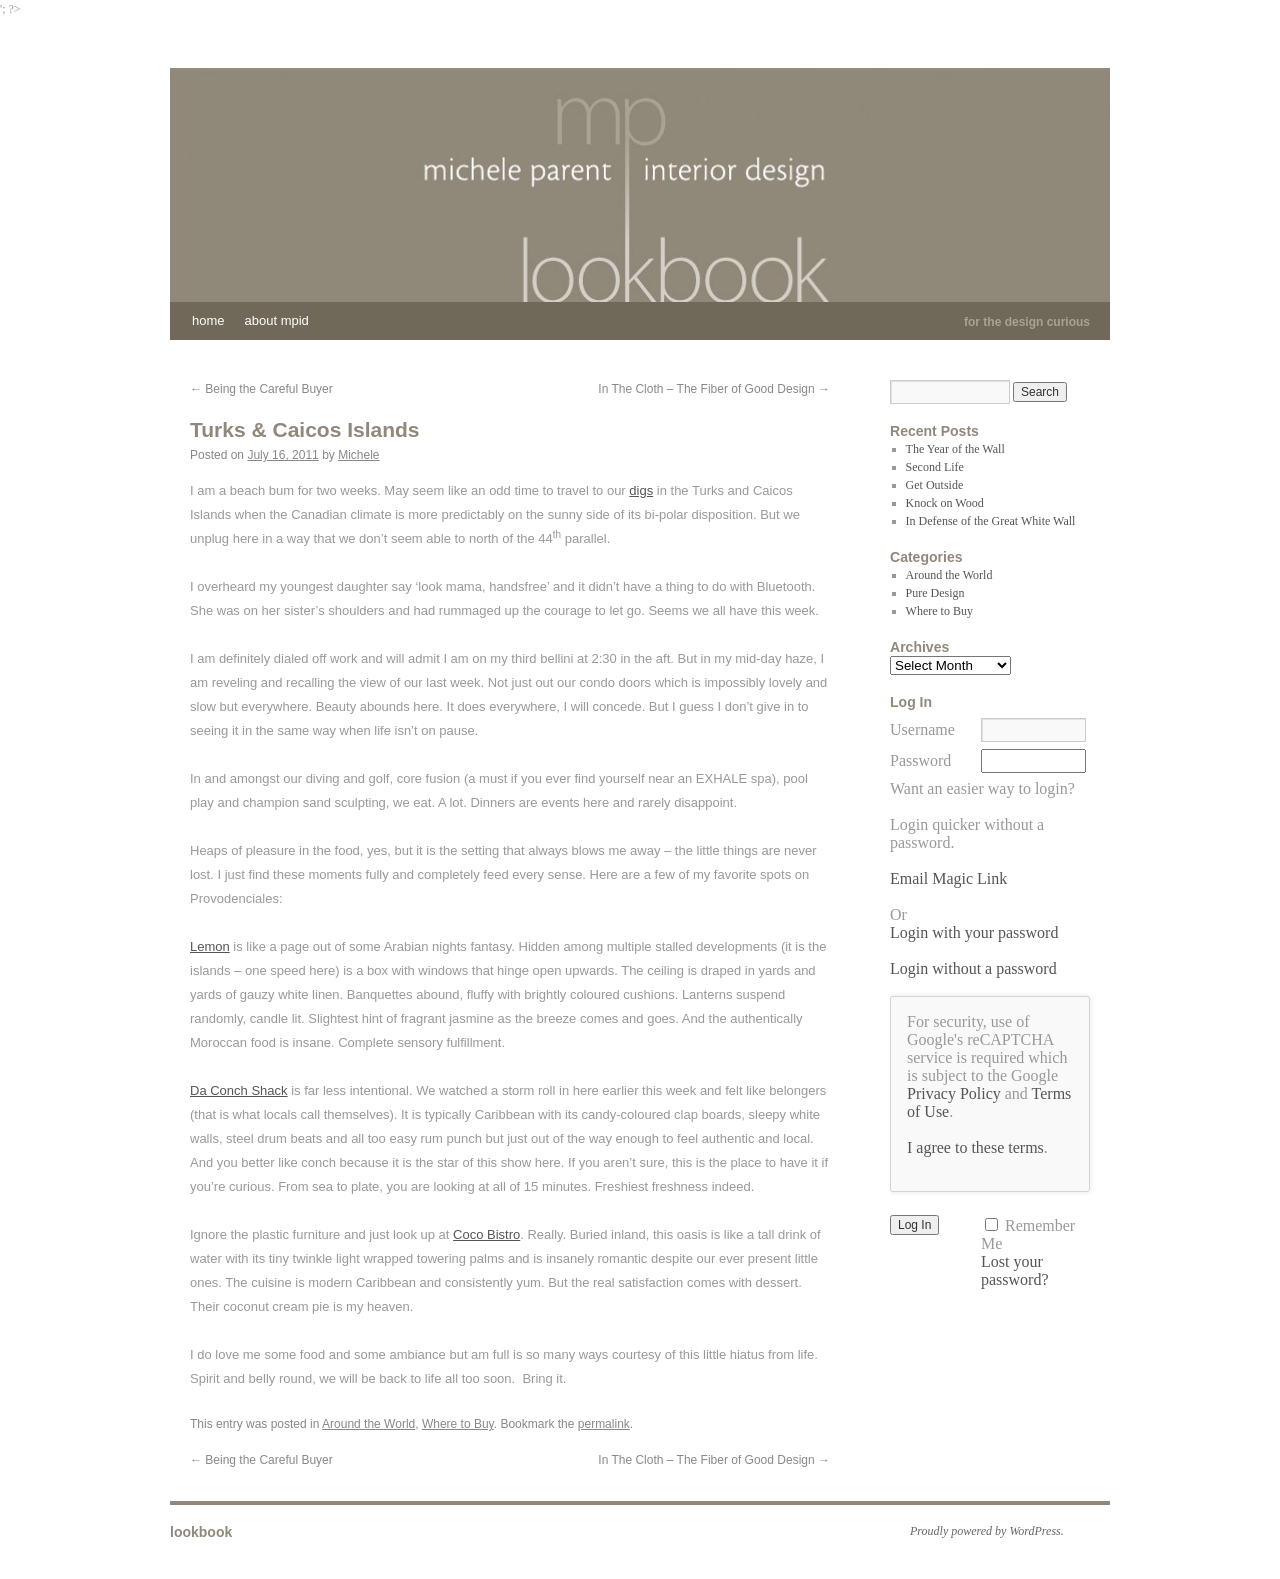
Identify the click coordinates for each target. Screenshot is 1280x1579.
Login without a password (973, 968)
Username (922, 729)
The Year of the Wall (955, 449)
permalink (604, 1424)
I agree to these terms (975, 1147)
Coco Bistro (486, 1234)
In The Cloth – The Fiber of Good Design (714, 389)
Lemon (210, 946)
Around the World (368, 1424)
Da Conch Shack (239, 1090)
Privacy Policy (954, 1093)
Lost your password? (1015, 1270)
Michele (358, 455)
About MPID (277, 320)
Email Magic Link (948, 878)
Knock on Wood (945, 503)
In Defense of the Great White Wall (991, 521)
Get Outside (935, 485)
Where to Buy (458, 1424)
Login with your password (974, 932)
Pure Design (935, 593)
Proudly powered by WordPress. (987, 1531)
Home (208, 320)
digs (641, 490)
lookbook (201, 1532)
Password (920, 760)
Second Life (935, 467)
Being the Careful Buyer (261, 389)
